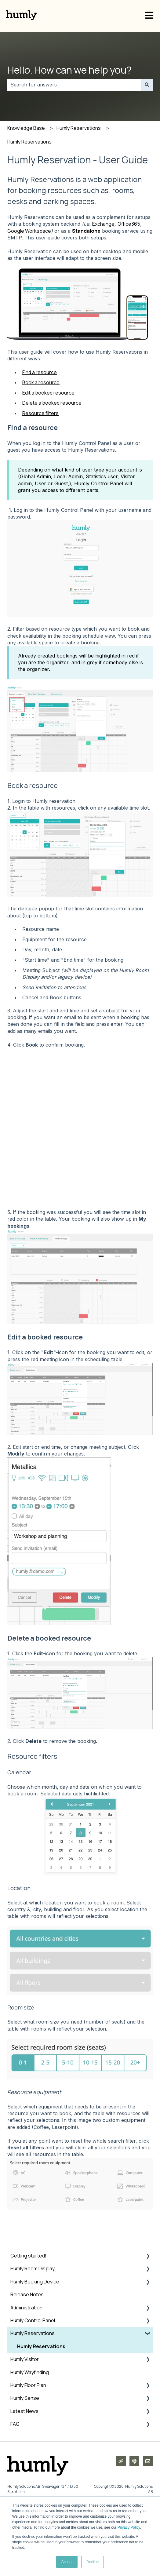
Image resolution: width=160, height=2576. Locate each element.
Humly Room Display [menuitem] (32, 2328)
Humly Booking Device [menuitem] (34, 2341)
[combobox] (74, 84)
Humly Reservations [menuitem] (32, 2393)
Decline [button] (92, 2562)
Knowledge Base (26, 128)
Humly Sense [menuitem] (24, 2457)
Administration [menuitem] (26, 2367)
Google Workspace (29, 231)
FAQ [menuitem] (15, 2483)
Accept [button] (67, 2562)
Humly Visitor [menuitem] (24, 2419)
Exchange (103, 223)
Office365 (129, 223)
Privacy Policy (129, 2527)
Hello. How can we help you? (69, 70)
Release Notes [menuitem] (27, 2354)
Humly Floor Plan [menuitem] (28, 2445)
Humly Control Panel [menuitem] (32, 2380)
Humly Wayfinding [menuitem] (29, 2431)
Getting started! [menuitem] (28, 2315)
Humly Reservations (78, 128)
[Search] (147, 84)
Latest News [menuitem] (24, 2470)
